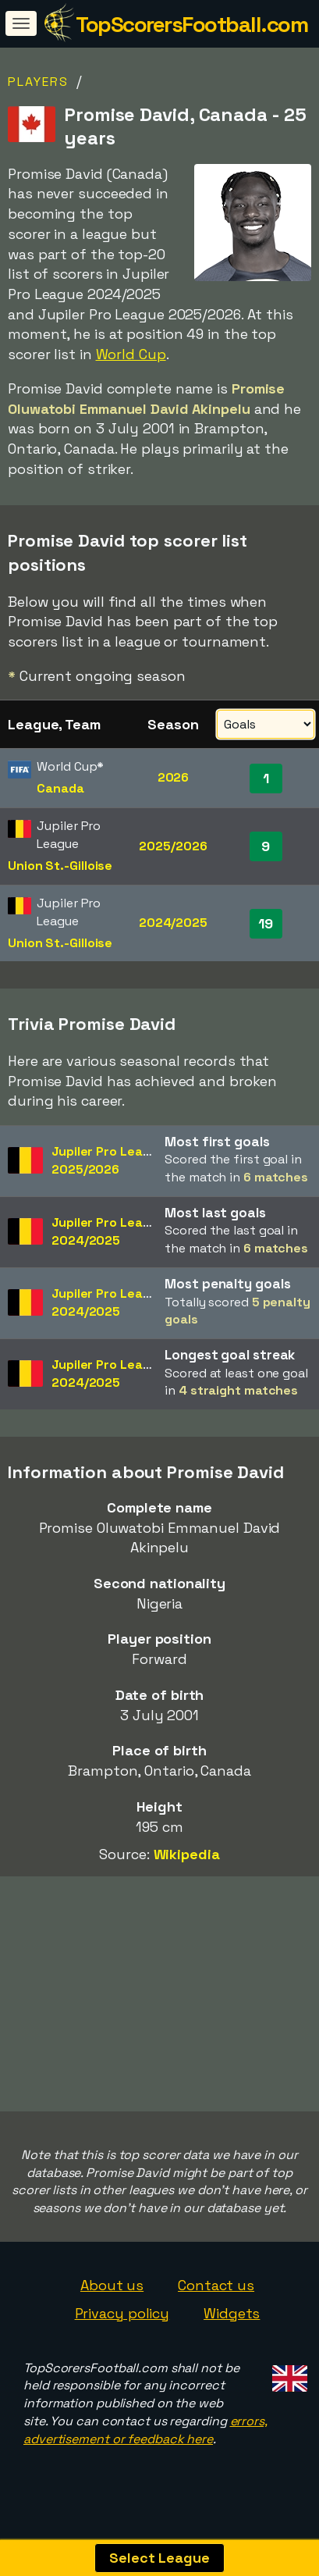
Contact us (216, 2298)
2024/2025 (173, 922)
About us (112, 2298)
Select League (159, 2558)
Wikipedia (187, 1854)
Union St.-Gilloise (60, 865)
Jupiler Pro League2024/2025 (108, 1231)
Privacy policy (122, 2326)
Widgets (232, 2326)
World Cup (131, 354)
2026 (174, 777)
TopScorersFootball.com (191, 24)
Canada (60, 788)
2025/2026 (173, 846)
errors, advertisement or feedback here (145, 2442)
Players (38, 81)
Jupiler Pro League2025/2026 (108, 1160)
